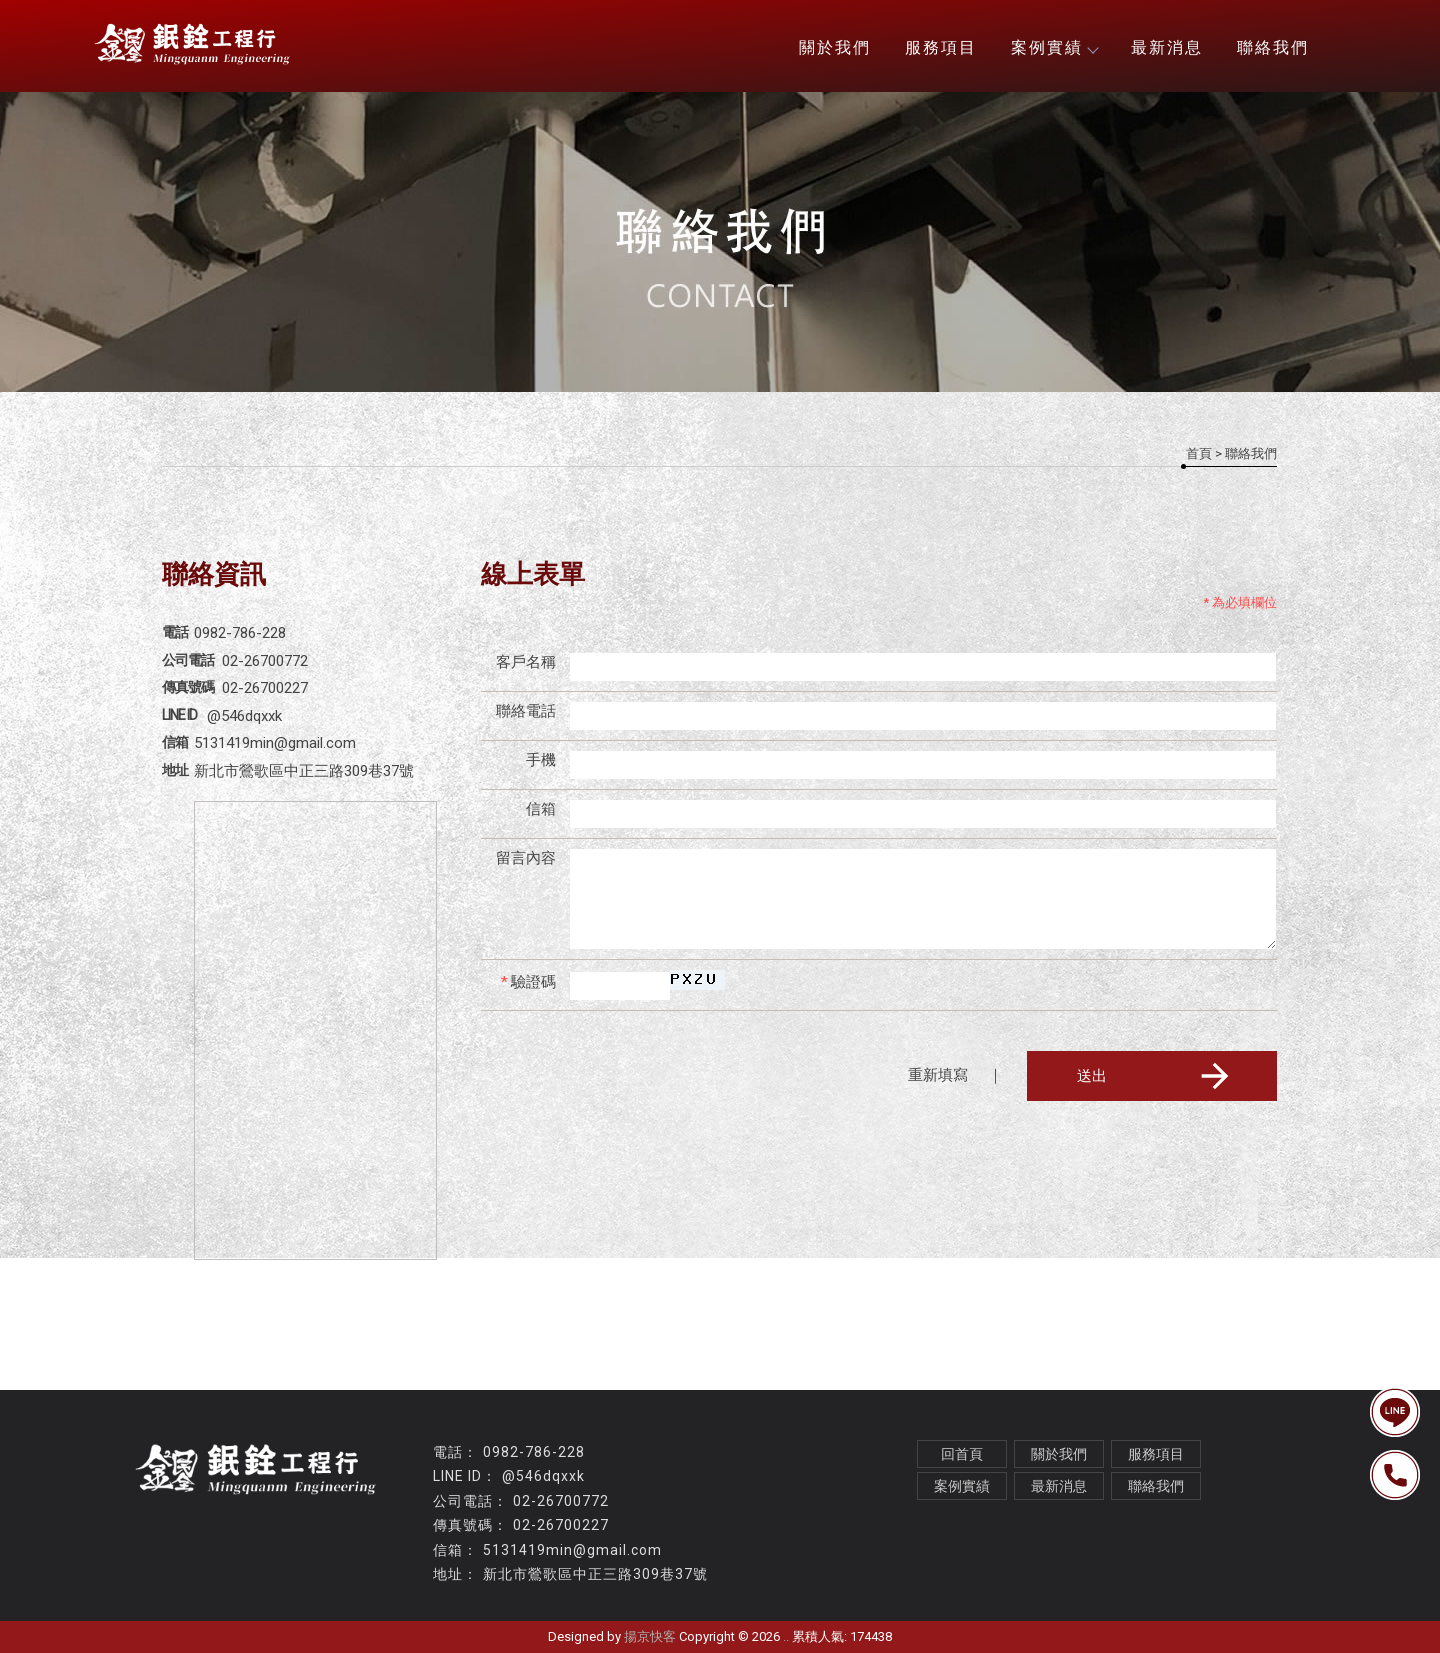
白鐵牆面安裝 (740, 1596)
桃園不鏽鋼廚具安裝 (862, 1596)
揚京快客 (650, 1636)
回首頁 (962, 1454)
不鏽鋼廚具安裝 (632, 1596)
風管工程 (325, 1596)
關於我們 (835, 47)
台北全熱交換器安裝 (1007, 1596)
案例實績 (1054, 47)
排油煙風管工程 (517, 1596)
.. (786, 1636)
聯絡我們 (1273, 47)
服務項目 (941, 47)
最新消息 (1167, 47)
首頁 (1199, 453)
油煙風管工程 (410, 1596)
